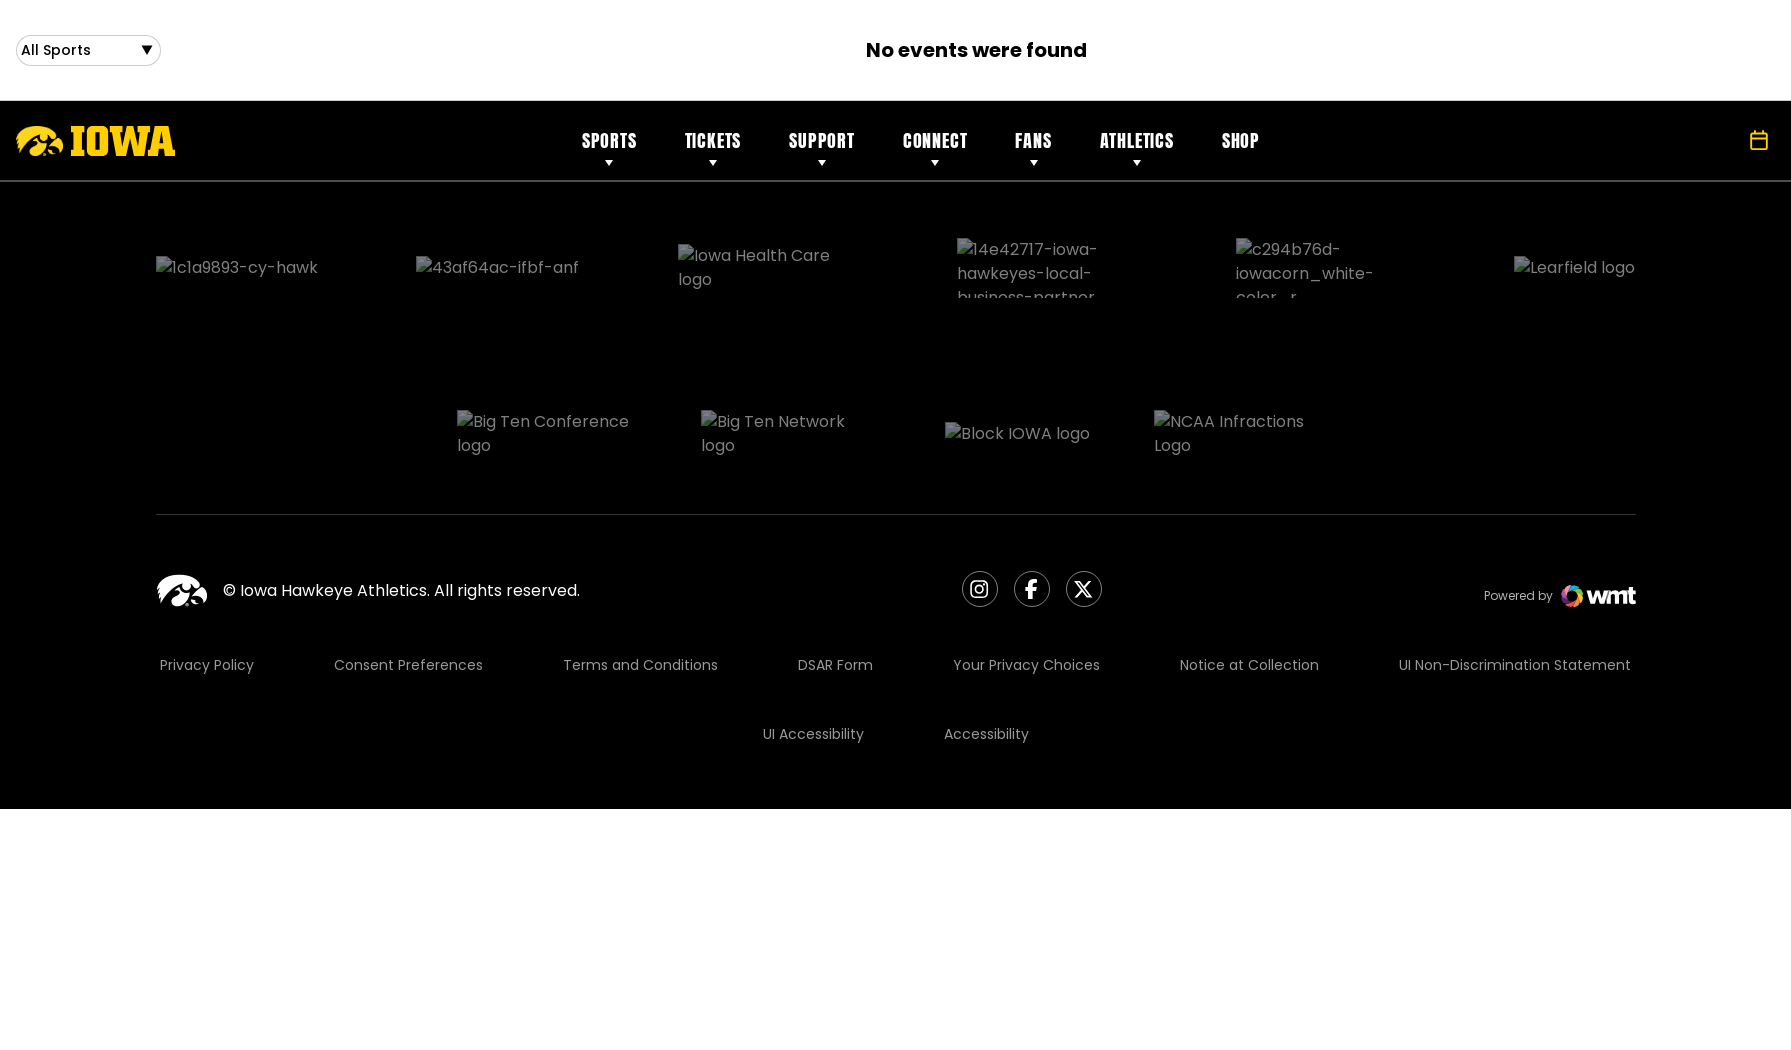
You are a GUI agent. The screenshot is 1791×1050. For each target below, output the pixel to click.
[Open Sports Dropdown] (88, 54)
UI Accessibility (813, 636)
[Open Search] (1715, 149)
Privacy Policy (207, 567)
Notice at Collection (1249, 567)
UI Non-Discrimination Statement (1515, 567)
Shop (1241, 148)
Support (822, 148)
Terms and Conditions (640, 567)
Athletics (1137, 148)
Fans (1033, 148)
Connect (935, 148)
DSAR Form (835, 567)
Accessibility (986, 636)
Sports (609, 148)
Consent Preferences (408, 567)
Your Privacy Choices (1026, 567)
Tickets (713, 148)
